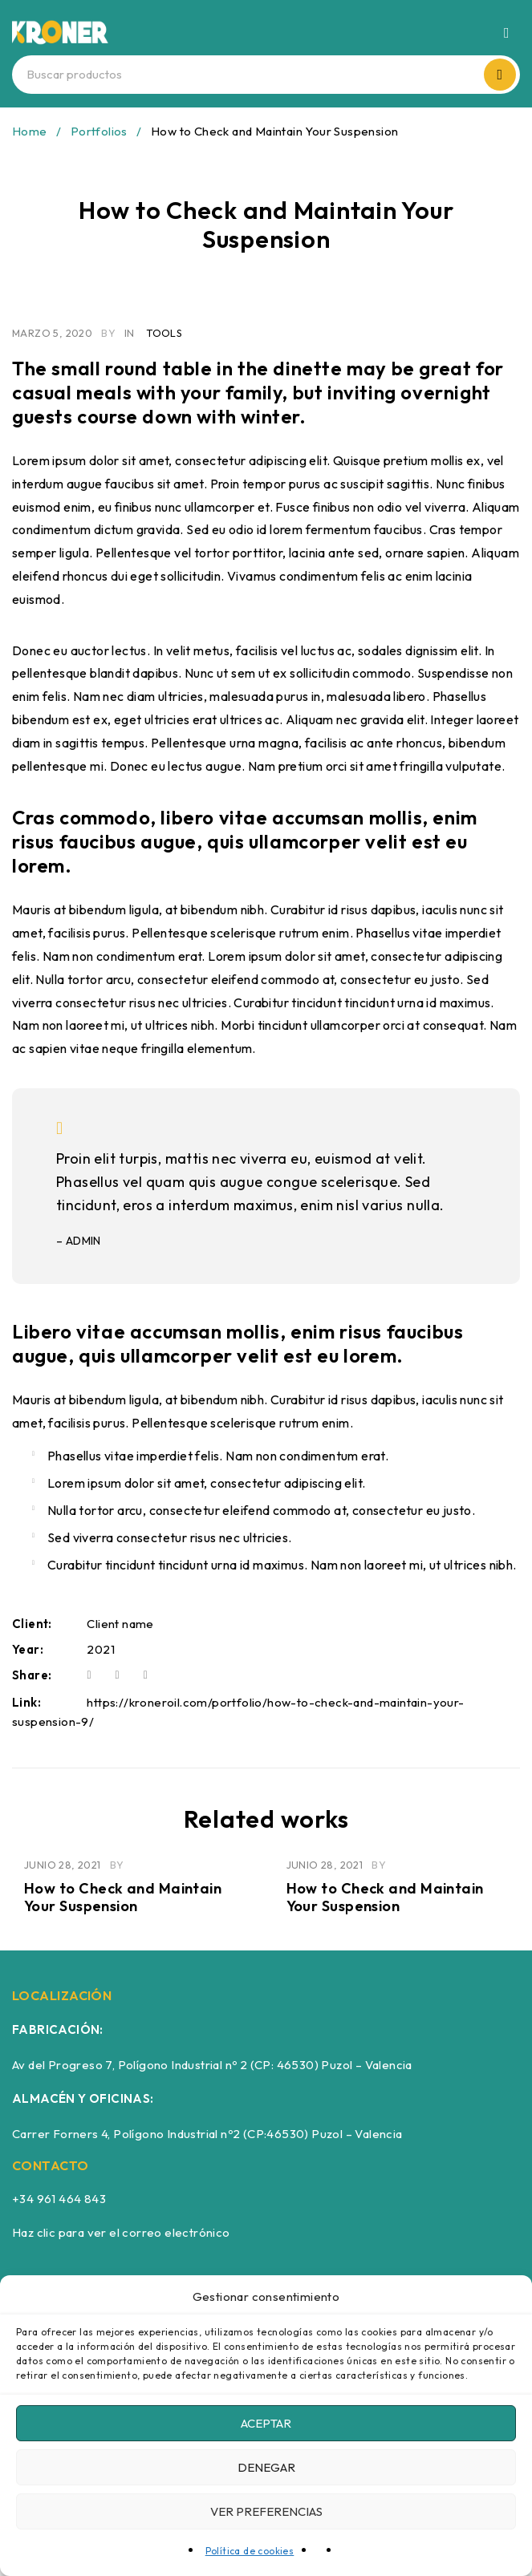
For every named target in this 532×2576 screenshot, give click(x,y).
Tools (164, 332)
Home (29, 131)
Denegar (266, 2467)
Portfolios (99, 131)
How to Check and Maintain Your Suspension (122, 1897)
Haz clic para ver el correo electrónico (121, 2232)
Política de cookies (249, 2551)
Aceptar (266, 2423)
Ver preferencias (266, 2511)
